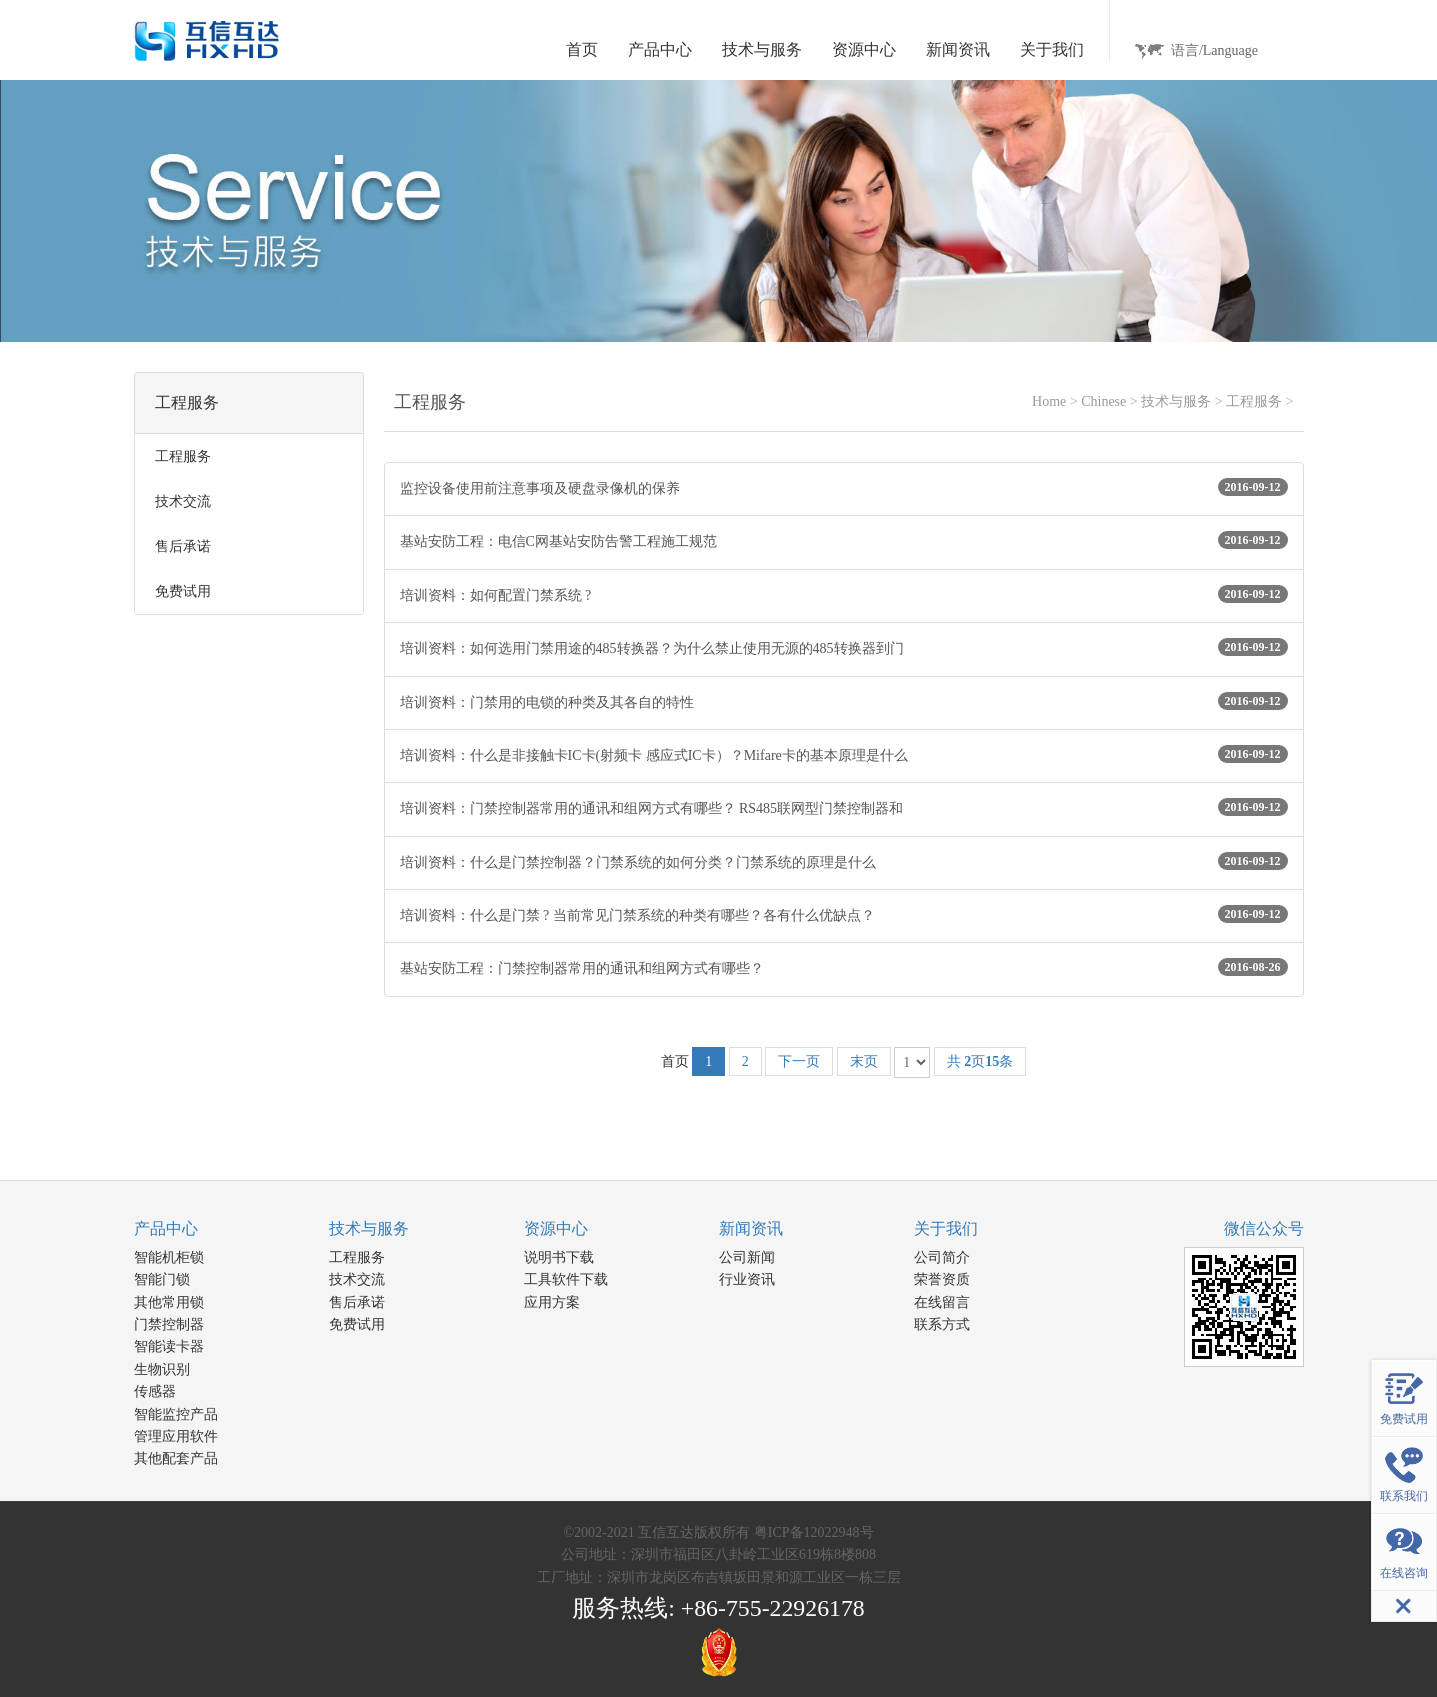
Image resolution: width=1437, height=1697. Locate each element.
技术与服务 (1176, 401)
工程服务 (1254, 401)
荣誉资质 (942, 1279)
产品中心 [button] (660, 49)
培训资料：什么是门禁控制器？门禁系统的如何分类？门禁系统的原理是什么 (844, 861)
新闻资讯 (751, 1228)
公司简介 (942, 1257)
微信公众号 (1264, 1228)
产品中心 (166, 1228)
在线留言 (942, 1302)
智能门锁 (162, 1279)
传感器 (155, 1391)
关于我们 (946, 1228)
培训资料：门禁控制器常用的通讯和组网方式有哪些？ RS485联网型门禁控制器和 (844, 807)
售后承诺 (357, 1302)
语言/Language (1214, 50)
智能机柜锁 (169, 1257)
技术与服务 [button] (762, 49)
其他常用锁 (169, 1302)
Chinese (1103, 401)
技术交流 (357, 1279)
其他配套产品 (176, 1458)
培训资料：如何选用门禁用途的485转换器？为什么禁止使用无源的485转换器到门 (844, 647)
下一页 (799, 1061)
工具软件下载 (566, 1279)
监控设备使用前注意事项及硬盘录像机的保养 (844, 487)
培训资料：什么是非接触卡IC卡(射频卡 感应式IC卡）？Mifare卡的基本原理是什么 (844, 754)
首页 (582, 49)
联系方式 (942, 1324)
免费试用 (357, 1324)
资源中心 (556, 1228)
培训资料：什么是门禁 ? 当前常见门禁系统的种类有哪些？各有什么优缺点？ (844, 914)
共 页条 (980, 1061)
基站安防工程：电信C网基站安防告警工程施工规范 (844, 540)
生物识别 (162, 1369)
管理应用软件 (176, 1436)
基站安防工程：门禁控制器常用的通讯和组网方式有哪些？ (844, 967)
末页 (864, 1061)
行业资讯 (747, 1279)
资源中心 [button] (864, 49)
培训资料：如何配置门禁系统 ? (844, 594)
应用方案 (552, 1302)
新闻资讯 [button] (958, 49)
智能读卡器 (169, 1346)
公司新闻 (747, 1257)
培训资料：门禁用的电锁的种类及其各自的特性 (844, 701)
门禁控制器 (169, 1324)
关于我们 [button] (1052, 49)
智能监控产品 (176, 1414)
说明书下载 (559, 1257)
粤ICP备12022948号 (814, 1532)
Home (1049, 401)
